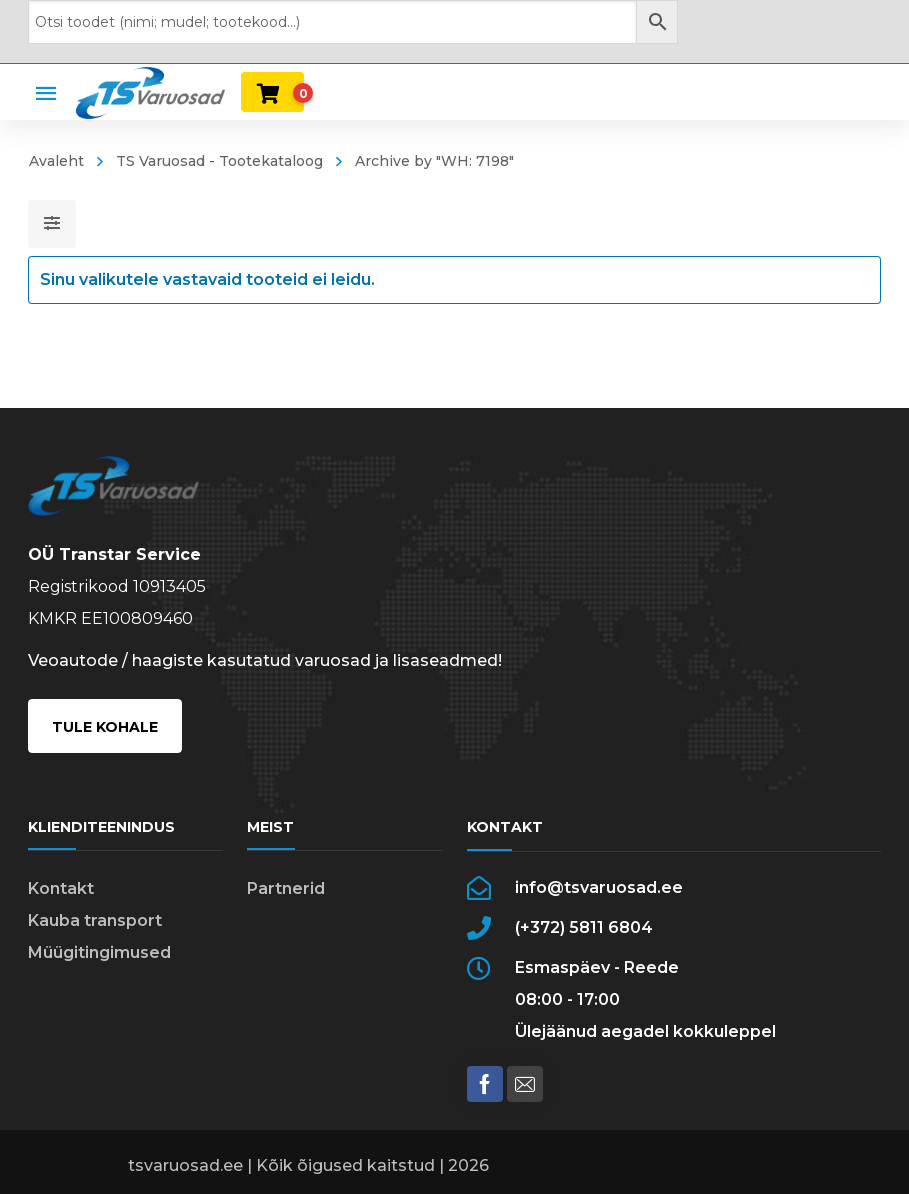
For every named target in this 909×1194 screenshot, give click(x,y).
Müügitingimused (99, 952)
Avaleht (56, 161)
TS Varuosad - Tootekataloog (219, 161)
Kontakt (61, 888)
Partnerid (286, 888)
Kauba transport (95, 920)
